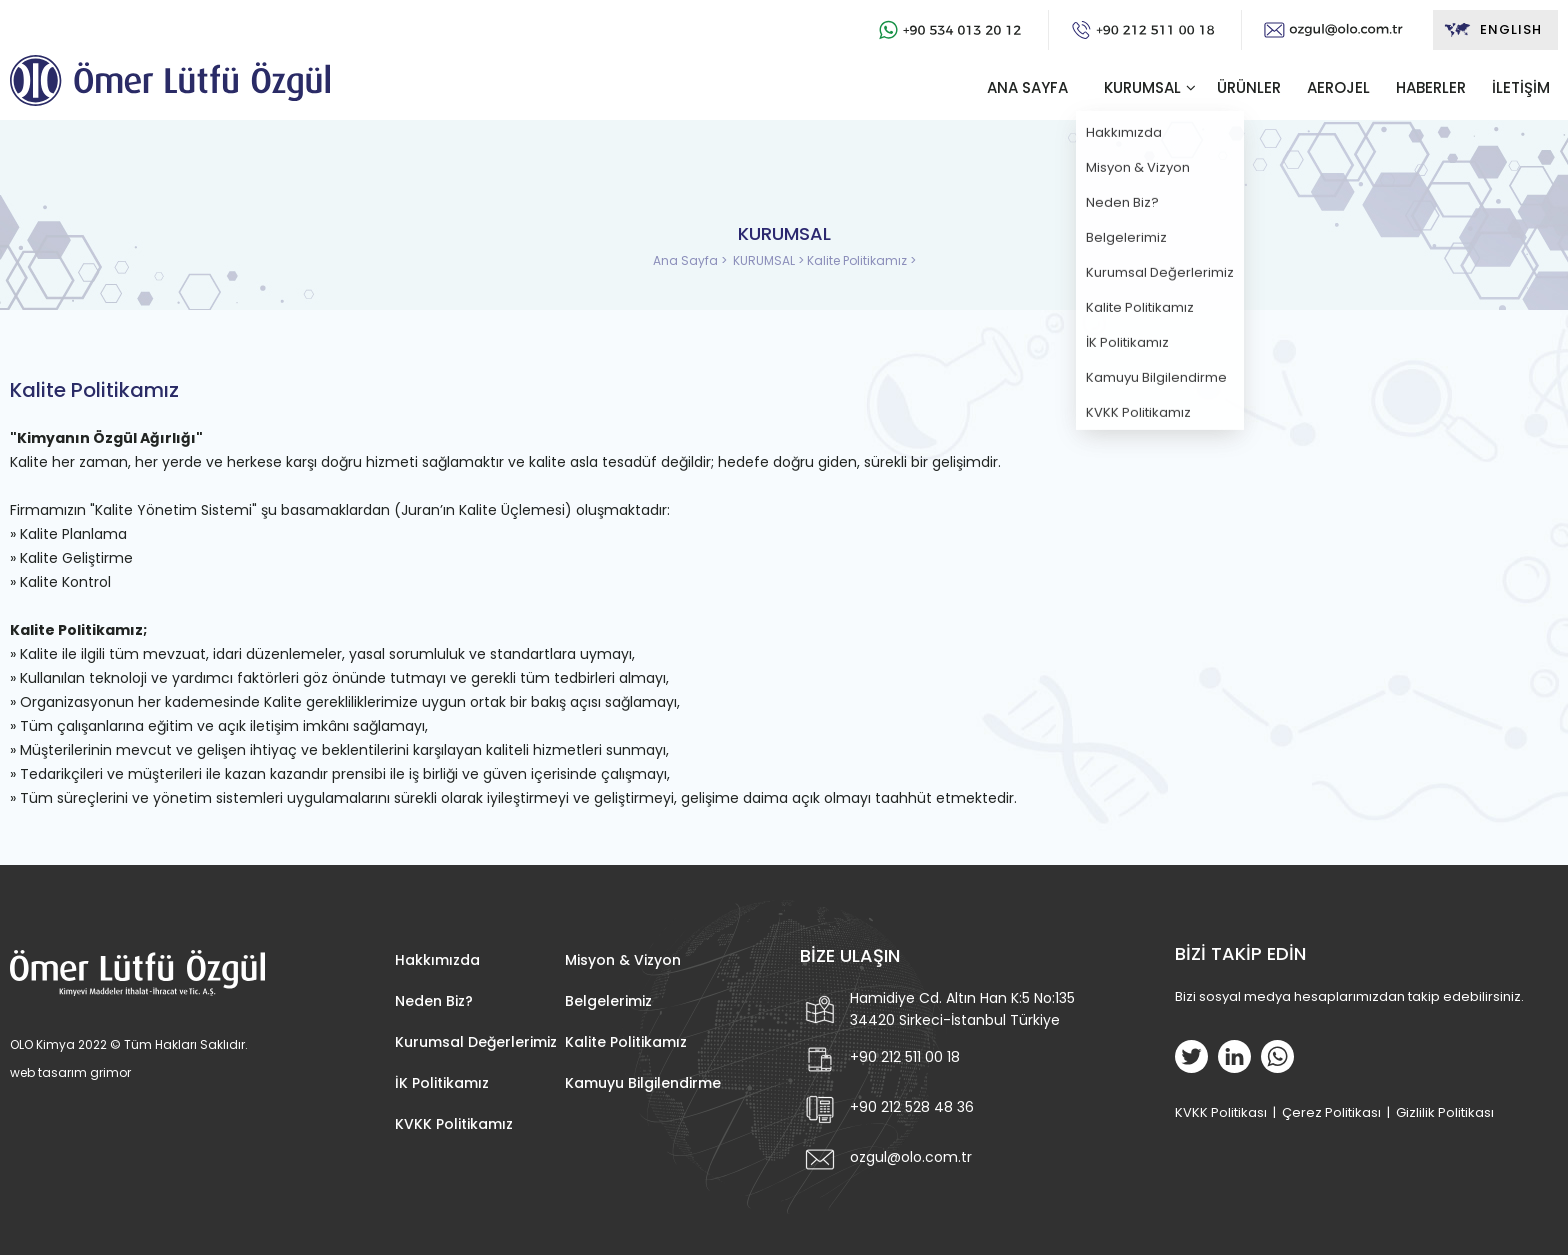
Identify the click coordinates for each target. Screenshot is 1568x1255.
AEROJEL (1338, 87)
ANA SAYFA (1027, 87)
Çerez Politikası (1331, 1112)
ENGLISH (1492, 30)
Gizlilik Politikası (1445, 1112)
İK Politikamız (442, 1083)
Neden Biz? (434, 1001)
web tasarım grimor (70, 1072)
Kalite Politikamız (626, 1042)
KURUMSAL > (770, 260)
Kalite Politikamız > (861, 260)
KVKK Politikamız (454, 1124)
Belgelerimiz (608, 1001)
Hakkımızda (437, 960)
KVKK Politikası (1221, 1112)
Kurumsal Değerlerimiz (476, 1042)
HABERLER (1431, 87)
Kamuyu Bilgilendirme (643, 1083)
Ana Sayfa (687, 260)
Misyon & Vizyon (623, 960)
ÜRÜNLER (1249, 87)
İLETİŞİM (1521, 87)
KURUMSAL (1142, 87)
